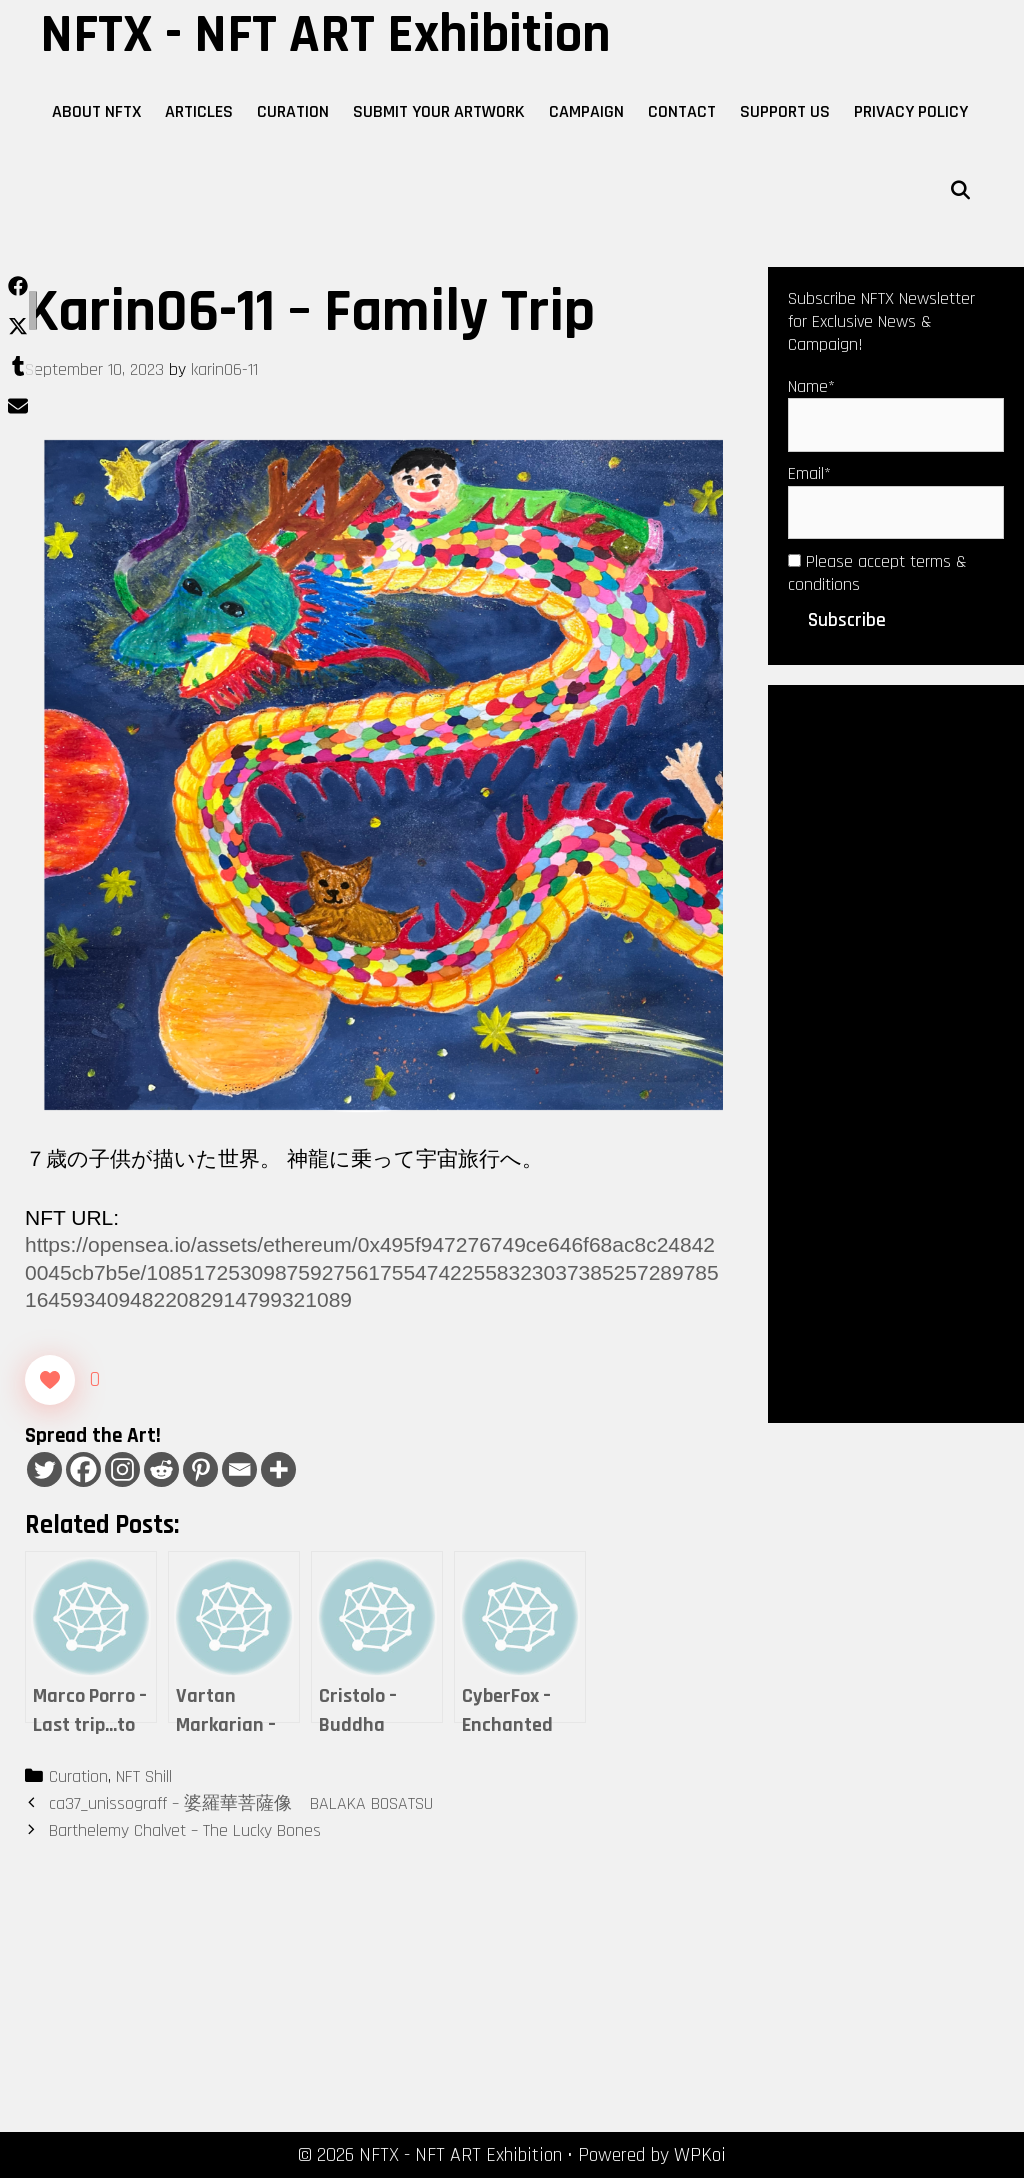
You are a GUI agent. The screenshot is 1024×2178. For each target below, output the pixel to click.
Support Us (785, 111)
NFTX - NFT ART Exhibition (325, 35)
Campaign (586, 111)
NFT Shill (144, 1776)
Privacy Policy (911, 111)
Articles (199, 111)
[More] (278, 1469)
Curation (293, 111)
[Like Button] (50, 1380)
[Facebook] (83, 1469)
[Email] (239, 1469)
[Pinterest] (200, 1469)
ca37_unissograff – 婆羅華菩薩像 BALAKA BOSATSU (241, 1803)
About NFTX (96, 111)
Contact (682, 111)
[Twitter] (44, 1469)
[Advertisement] (896, 1052)
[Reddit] (161, 1469)
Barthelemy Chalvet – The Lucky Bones (185, 1830)
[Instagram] (122, 1469)
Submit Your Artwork (439, 111)
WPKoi (700, 2155)
